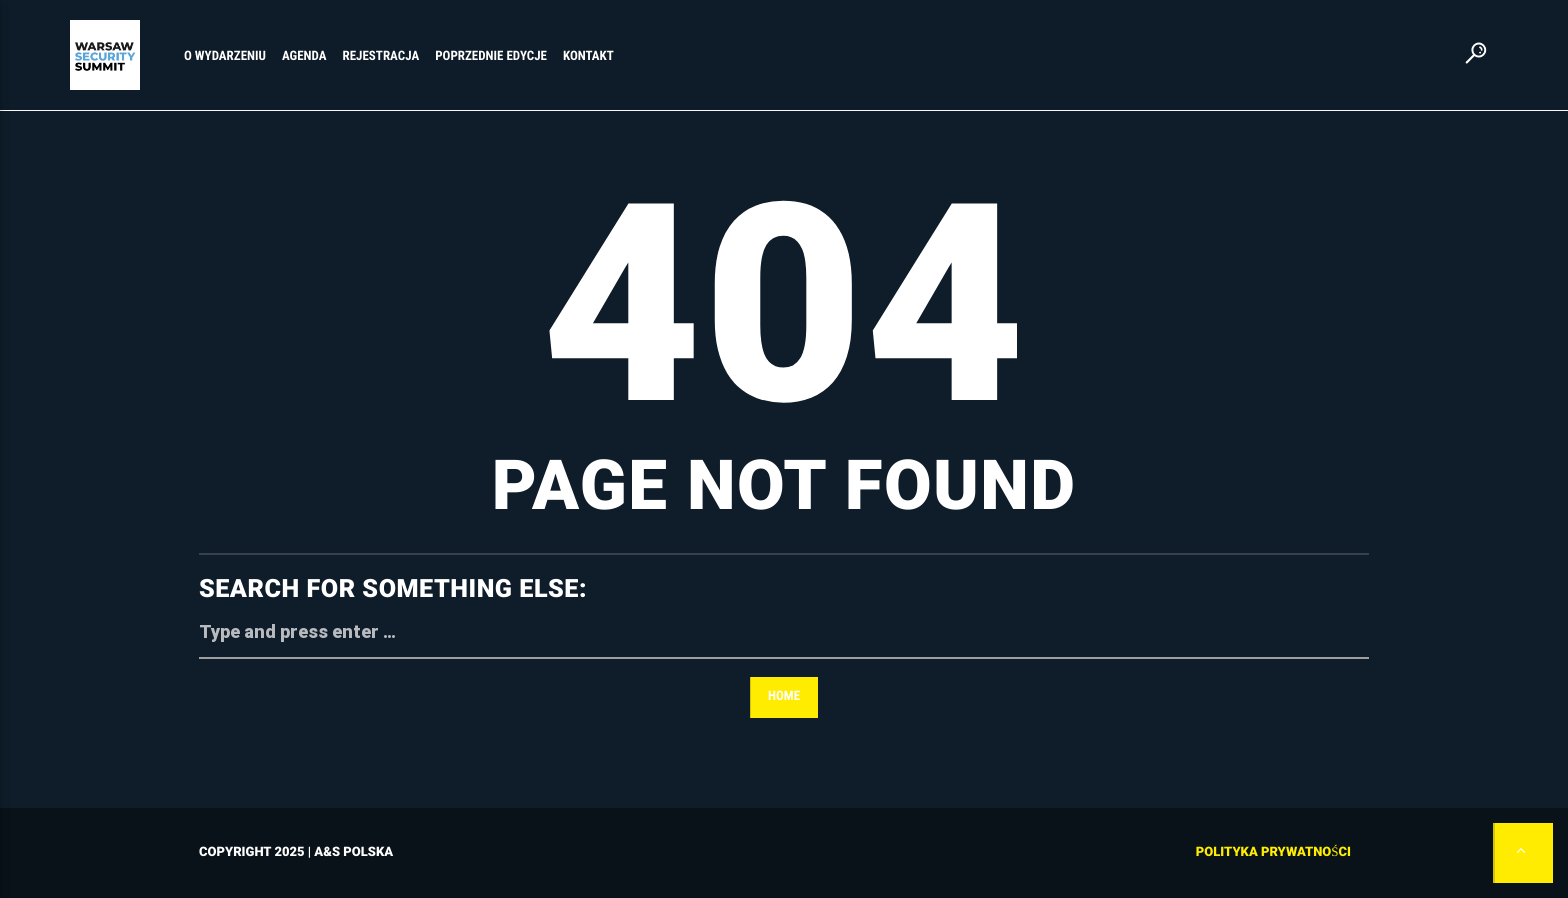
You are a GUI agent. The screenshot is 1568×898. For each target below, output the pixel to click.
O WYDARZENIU (225, 56)
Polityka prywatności (1273, 852)
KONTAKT (588, 56)
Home (784, 696)
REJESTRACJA (381, 56)
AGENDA (304, 56)
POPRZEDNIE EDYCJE (491, 56)
